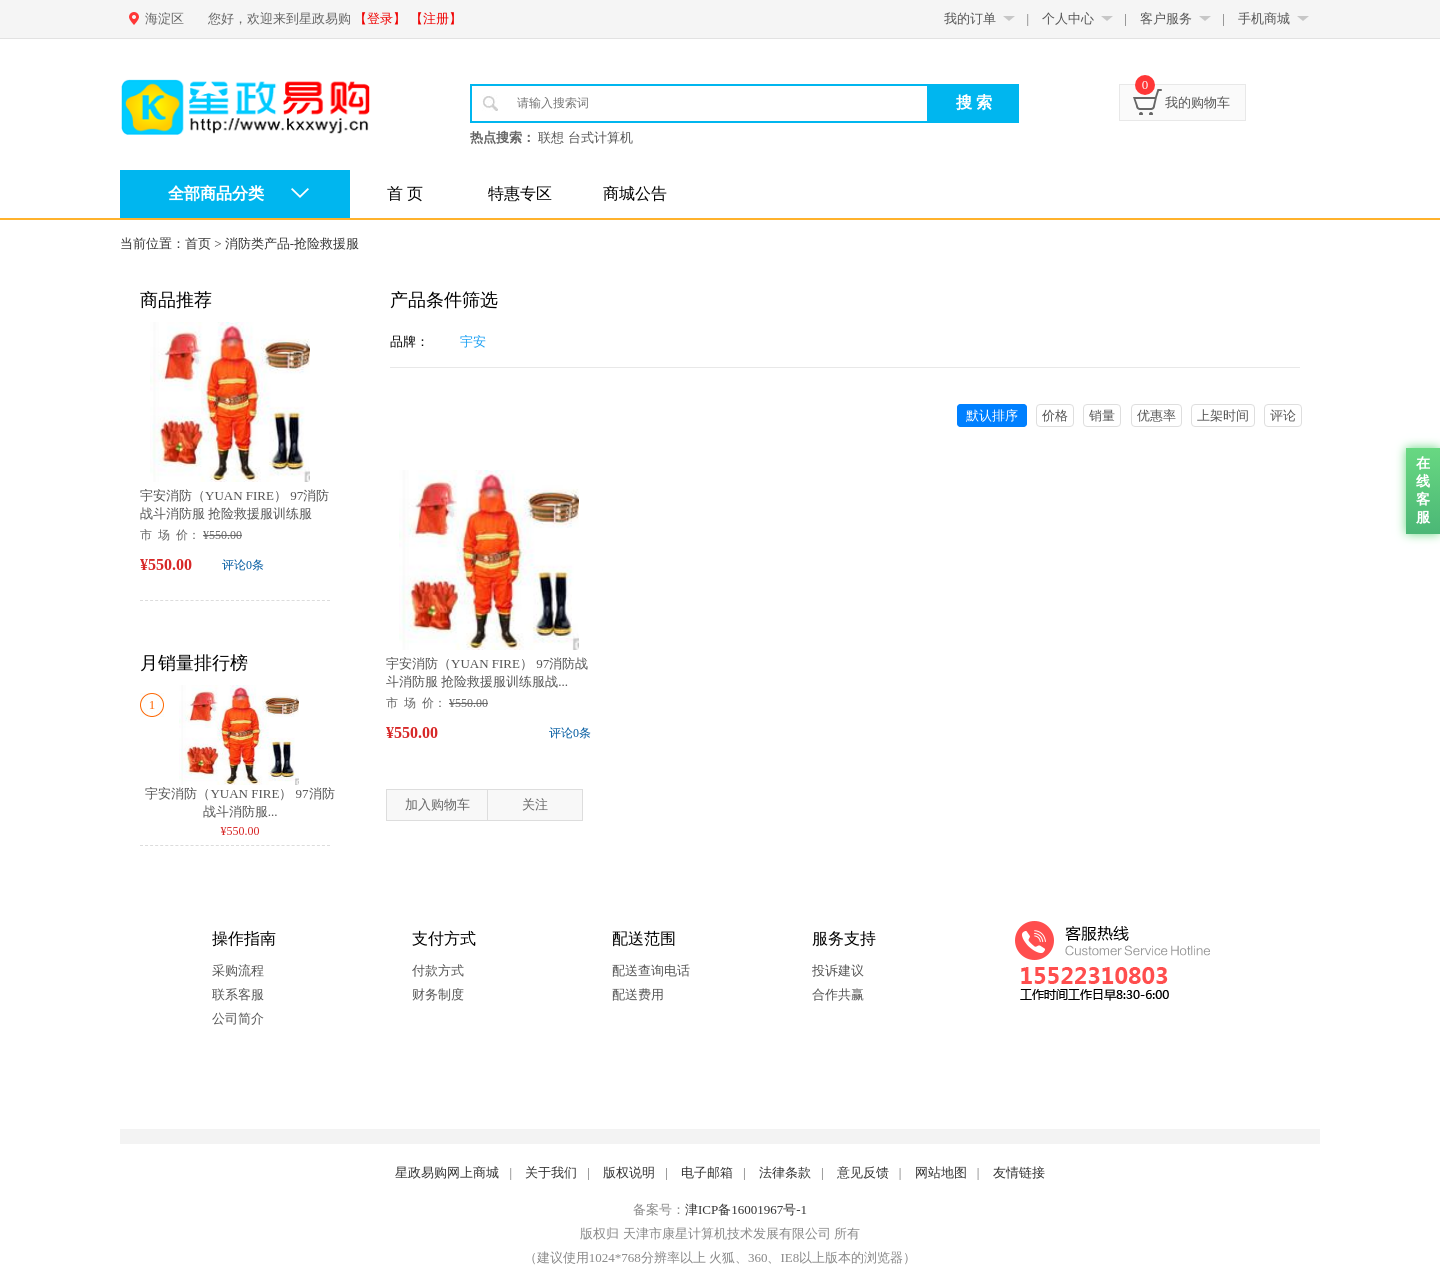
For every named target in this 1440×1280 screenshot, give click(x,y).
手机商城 (1264, 18)
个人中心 (1068, 18)
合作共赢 (838, 994)
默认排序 (992, 415)
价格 (1055, 415)
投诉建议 (838, 970)
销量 (1102, 415)
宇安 (473, 341)
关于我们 (551, 1172)
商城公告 (635, 193)
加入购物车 (437, 804)
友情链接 (1019, 1172)
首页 (198, 243)
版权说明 (629, 1172)
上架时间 (1223, 415)
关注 (535, 804)
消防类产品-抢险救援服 (292, 243)
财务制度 (438, 994)
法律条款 (785, 1172)
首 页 (405, 193)
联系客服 (238, 994)
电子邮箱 (707, 1172)
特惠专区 (520, 193)
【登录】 (380, 18)
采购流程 (238, 970)
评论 (1283, 415)
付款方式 (438, 970)
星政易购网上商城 (447, 1172)
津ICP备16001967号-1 (746, 1209)
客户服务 (1166, 18)
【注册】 (436, 18)
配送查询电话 (651, 970)
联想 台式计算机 (585, 137)
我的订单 (970, 18)
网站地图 (941, 1172)
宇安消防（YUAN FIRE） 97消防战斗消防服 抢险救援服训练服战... (234, 513)
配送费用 (638, 994)
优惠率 (1156, 415)
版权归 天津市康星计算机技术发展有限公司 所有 (720, 1233)
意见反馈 (863, 1172)
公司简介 (238, 1018)
